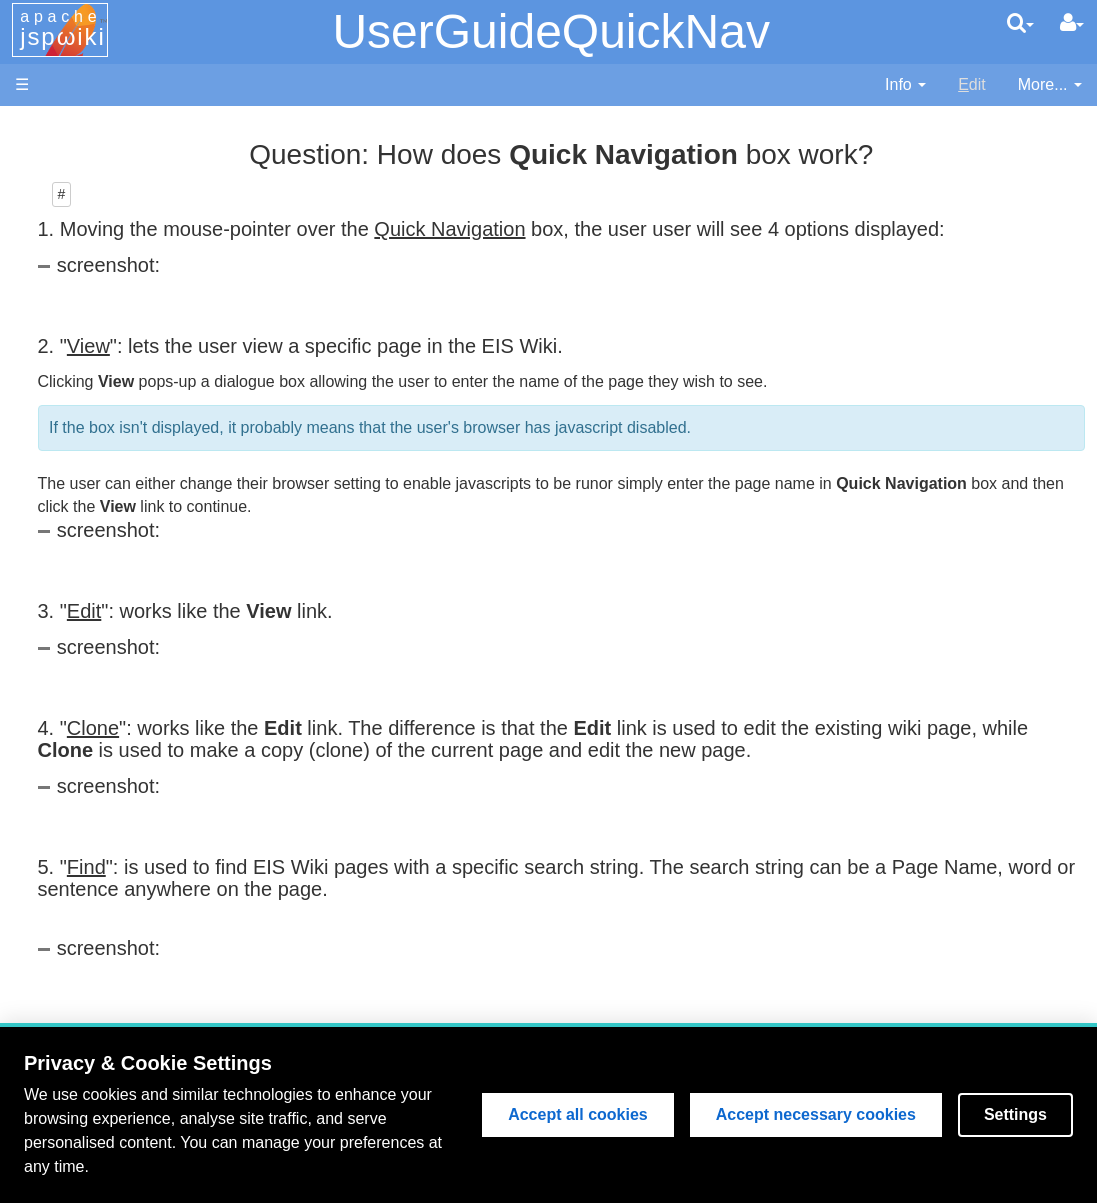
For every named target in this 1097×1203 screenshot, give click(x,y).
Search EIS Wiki (132, 604)
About (95, 978)
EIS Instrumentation (144, 400)
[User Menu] (1072, 23)
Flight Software (127, 331)
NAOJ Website (126, 173)
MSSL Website (126, 150)
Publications (117, 468)
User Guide (114, 752)
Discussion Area (131, 445)
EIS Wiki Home (128, 263)
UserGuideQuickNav (550, 31)
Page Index (114, 649)
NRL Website (120, 196)
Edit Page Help (127, 774)
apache (63, 29)
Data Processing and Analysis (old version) (134, 514)
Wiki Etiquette (123, 933)
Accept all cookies (578, 1114)
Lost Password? (131, 718)
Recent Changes (133, 626)
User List (105, 672)
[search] (1020, 23)
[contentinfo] (905, 85)
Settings (1015, 1114)
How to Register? (135, 695)
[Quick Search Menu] (1020, 23)
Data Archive (119, 422)
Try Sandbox (119, 955)
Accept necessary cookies (816, 1114)
